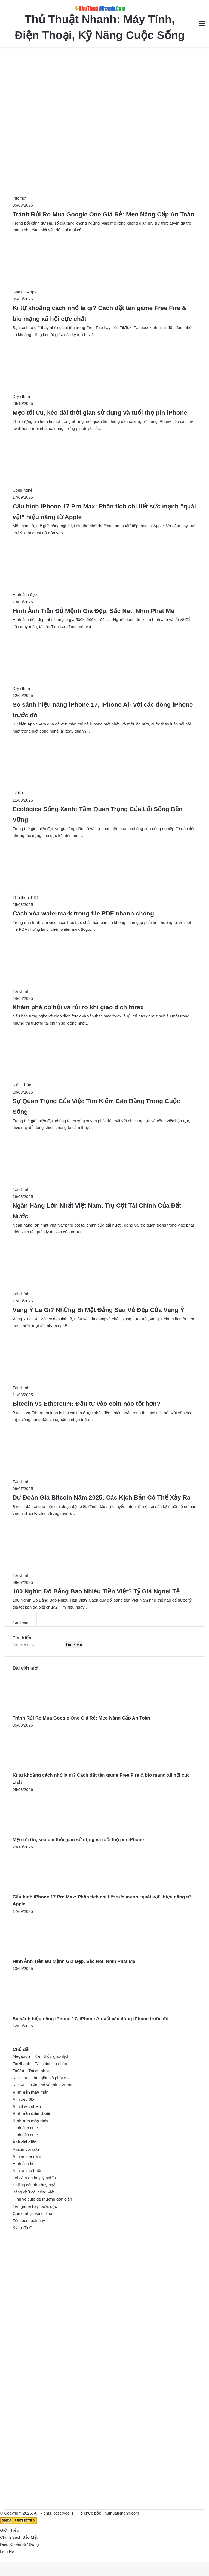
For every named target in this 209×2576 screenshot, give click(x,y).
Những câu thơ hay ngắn (35, 2185)
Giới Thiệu (9, 2530)
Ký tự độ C (22, 2227)
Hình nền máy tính (30, 2120)
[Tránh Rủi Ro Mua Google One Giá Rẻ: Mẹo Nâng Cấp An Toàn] (73, 198)
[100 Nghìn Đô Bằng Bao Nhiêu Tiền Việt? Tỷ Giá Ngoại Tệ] (74, 1575)
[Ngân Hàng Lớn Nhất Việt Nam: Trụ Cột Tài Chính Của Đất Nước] (74, 1189)
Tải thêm (20, 1622)
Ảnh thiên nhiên (27, 2106)
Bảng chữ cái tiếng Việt (33, 2192)
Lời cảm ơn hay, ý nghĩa (34, 2177)
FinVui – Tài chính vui (32, 2070)
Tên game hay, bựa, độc (35, 2206)
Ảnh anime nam (27, 2156)
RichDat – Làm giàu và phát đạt (41, 2077)
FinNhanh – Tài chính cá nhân (40, 2063)
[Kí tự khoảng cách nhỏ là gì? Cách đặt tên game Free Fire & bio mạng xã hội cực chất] (78, 292)
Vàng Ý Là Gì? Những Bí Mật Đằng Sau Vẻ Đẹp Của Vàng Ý (98, 1309)
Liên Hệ (7, 2551)
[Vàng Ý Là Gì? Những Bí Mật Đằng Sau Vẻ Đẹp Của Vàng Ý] (74, 1294)
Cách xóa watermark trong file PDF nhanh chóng (83, 913)
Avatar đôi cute (26, 2149)
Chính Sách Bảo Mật (19, 2537)
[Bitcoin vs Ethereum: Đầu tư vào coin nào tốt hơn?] (74, 1387)
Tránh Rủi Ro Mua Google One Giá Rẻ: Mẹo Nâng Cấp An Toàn (103, 214)
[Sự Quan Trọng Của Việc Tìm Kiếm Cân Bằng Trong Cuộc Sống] (75, 1084)
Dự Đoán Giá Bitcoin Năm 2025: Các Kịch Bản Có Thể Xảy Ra (101, 1497)
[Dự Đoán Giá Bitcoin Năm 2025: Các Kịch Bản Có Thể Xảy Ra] (74, 1481)
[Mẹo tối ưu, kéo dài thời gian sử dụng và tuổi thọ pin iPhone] (75, 396)
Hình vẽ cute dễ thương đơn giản (42, 2199)
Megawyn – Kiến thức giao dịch (41, 2056)
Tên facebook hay (29, 2220)
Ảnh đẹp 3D (23, 2099)
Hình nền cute (25, 2135)
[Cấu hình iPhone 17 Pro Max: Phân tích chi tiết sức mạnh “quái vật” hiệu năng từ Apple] (76, 490)
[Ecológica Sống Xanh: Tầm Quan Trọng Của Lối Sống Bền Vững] (72, 792)
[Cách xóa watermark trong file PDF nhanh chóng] (79, 897)
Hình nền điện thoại (31, 2113)
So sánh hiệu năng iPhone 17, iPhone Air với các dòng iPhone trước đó (90, 2018)
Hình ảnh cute (25, 2127)
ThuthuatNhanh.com (120, 2513)
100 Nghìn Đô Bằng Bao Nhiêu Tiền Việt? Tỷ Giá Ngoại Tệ (96, 1591)
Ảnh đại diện (24, 2142)
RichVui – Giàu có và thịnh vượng (43, 2084)
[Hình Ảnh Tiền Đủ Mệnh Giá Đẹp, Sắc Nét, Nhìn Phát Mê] (78, 594)
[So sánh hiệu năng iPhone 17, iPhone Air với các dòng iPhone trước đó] (75, 688)
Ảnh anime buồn (27, 2170)
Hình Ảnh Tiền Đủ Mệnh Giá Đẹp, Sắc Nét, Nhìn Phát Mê (93, 610)
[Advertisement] (104, 99)
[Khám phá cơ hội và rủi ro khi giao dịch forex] (74, 991)
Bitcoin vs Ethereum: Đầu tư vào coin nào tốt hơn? (87, 1403)
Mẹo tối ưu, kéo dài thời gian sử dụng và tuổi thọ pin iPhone (100, 412)
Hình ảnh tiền (25, 2163)
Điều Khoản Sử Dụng (19, 2544)
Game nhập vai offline (32, 2213)
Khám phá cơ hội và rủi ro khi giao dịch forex (78, 1007)
